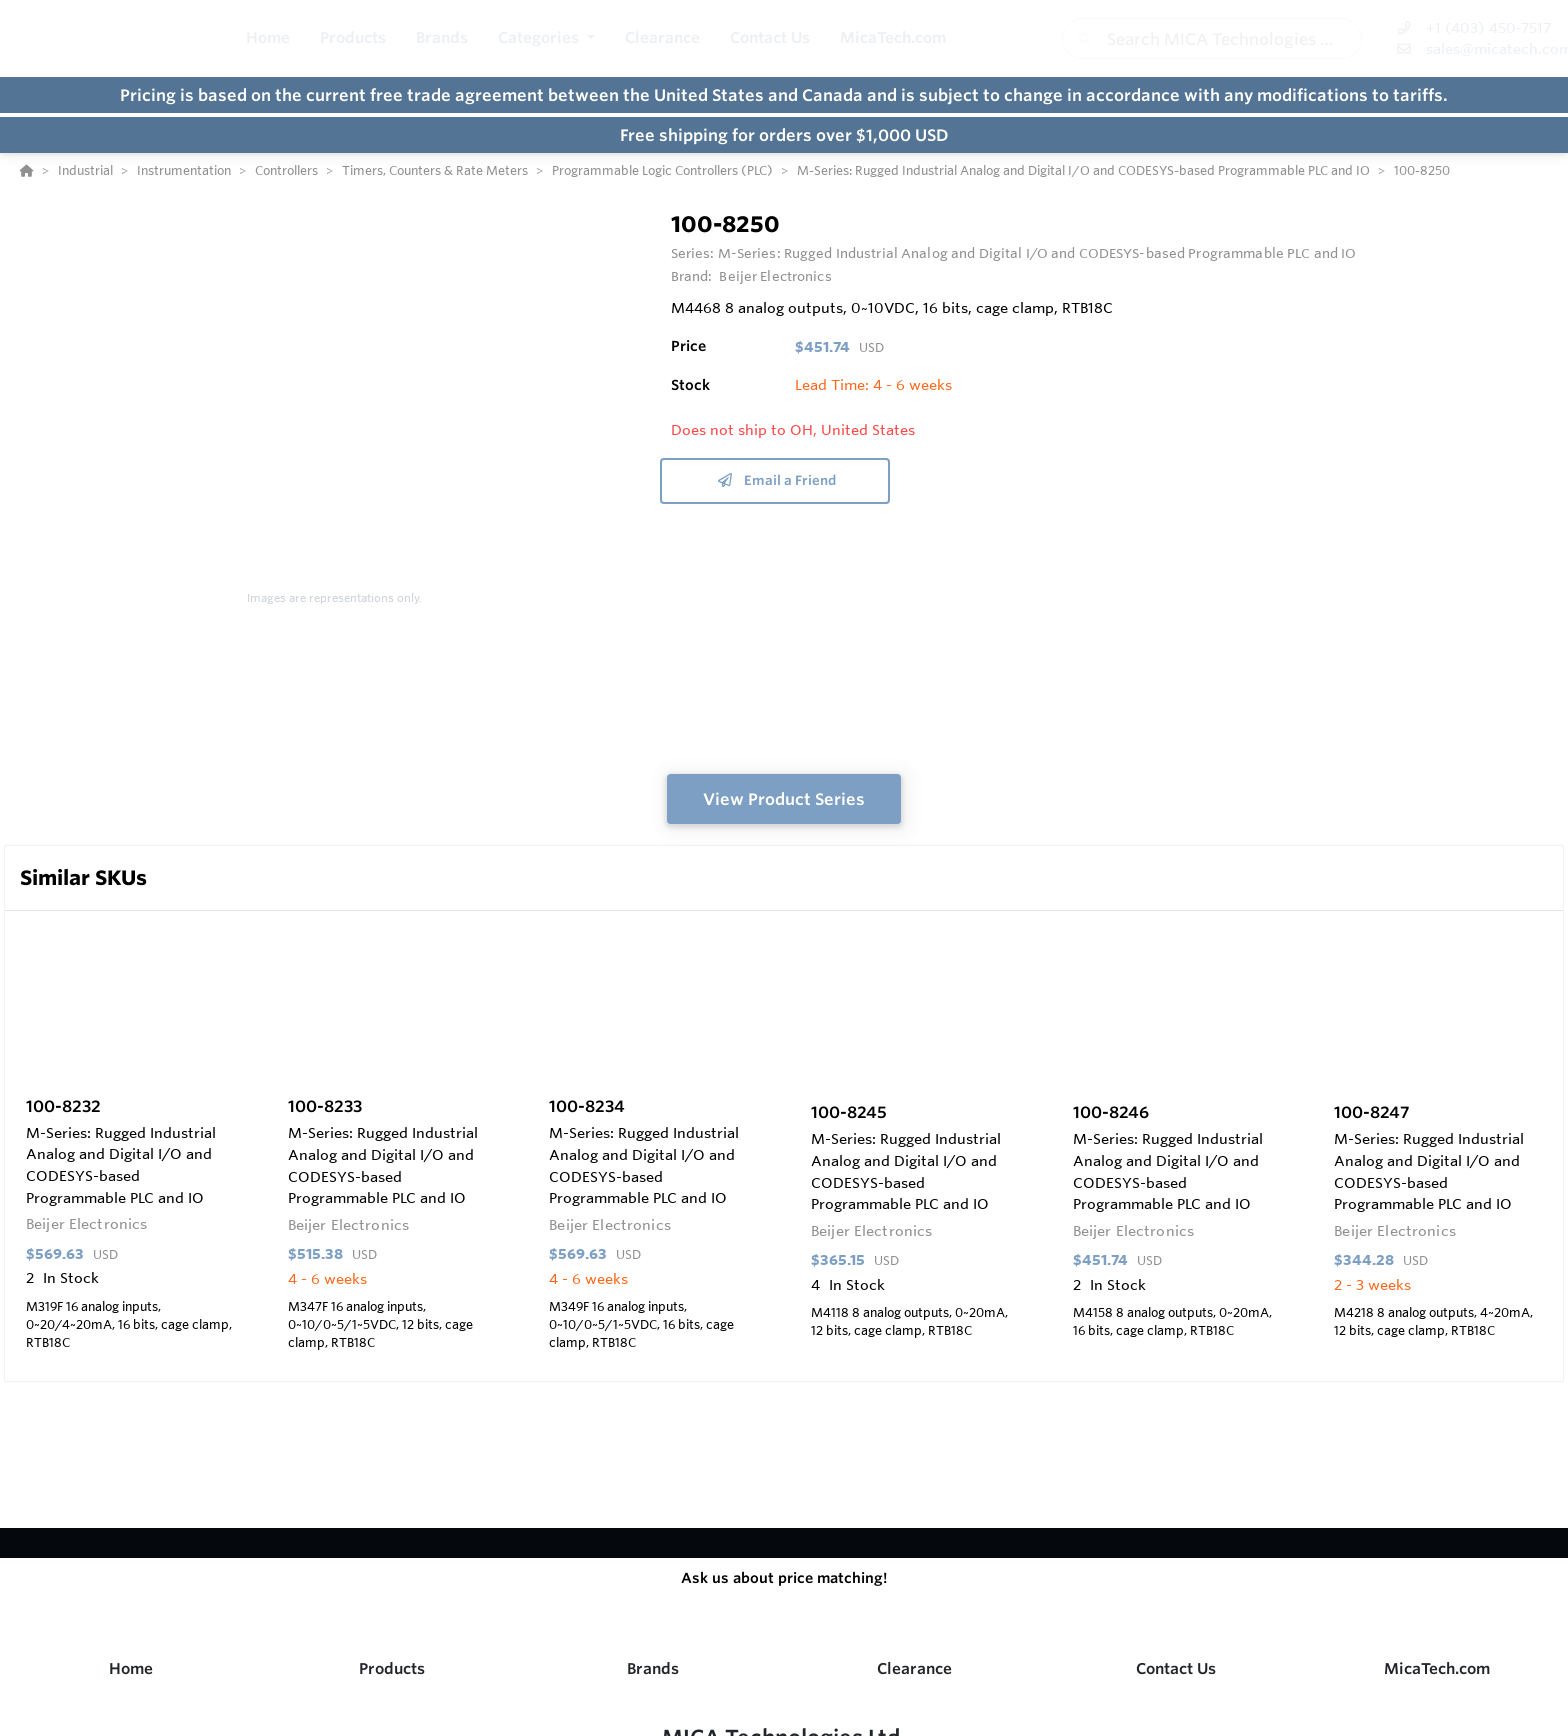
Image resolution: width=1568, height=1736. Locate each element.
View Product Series (784, 799)
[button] (546, 38)
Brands (653, 1668)
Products (392, 1668)
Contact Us (1176, 1668)
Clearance (914, 1668)
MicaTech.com (1437, 1668)
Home (131, 1668)
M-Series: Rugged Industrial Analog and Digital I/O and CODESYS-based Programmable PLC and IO (1037, 253)
